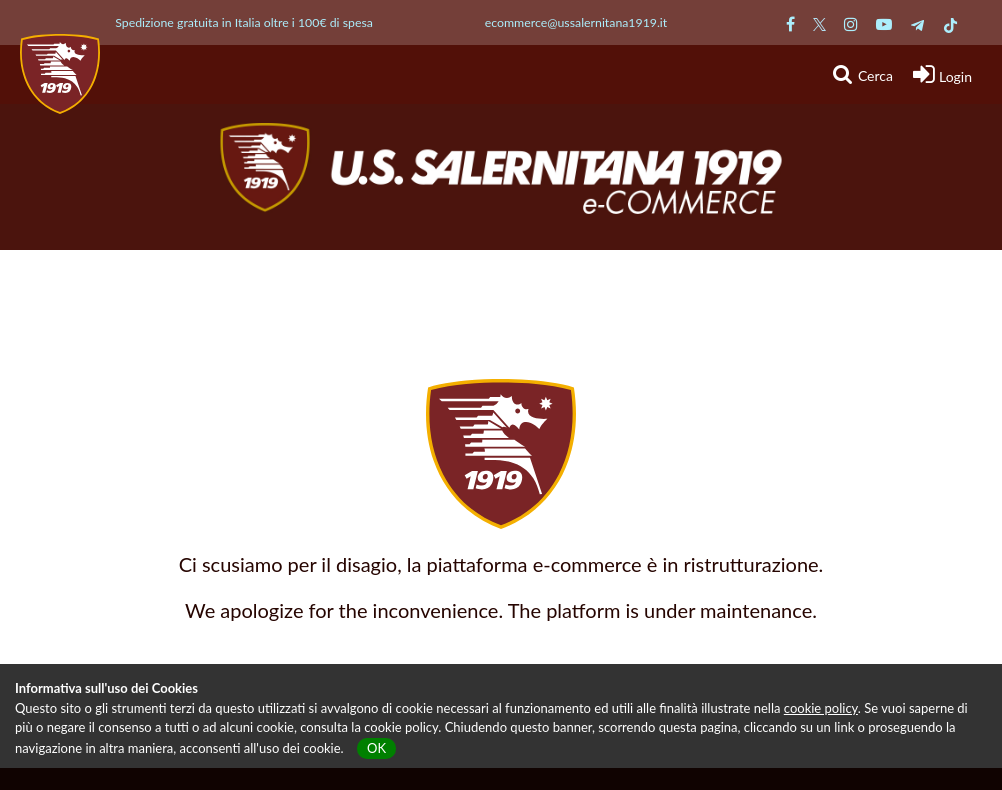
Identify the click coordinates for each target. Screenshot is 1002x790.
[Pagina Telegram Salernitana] (917, 23)
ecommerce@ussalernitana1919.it (576, 22)
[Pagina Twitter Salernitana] (819, 23)
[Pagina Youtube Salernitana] (884, 23)
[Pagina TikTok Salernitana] (950, 23)
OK (376, 748)
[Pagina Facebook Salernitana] (790, 23)
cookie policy (821, 708)
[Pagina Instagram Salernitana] (851, 23)
